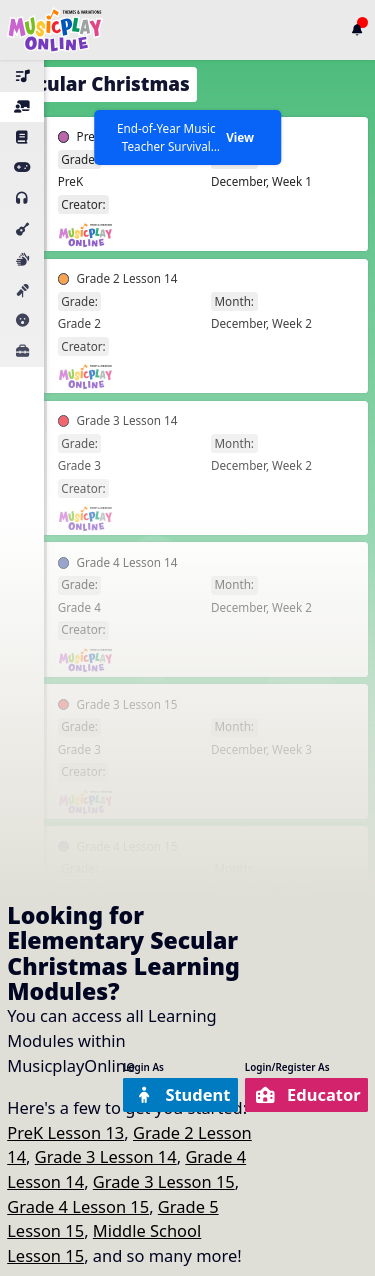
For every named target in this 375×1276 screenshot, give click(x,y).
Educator (308, 1094)
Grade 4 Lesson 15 (78, 1206)
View (240, 137)
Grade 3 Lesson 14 (106, 1156)
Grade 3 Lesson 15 (164, 1181)
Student (182, 1094)
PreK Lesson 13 (65, 1132)
